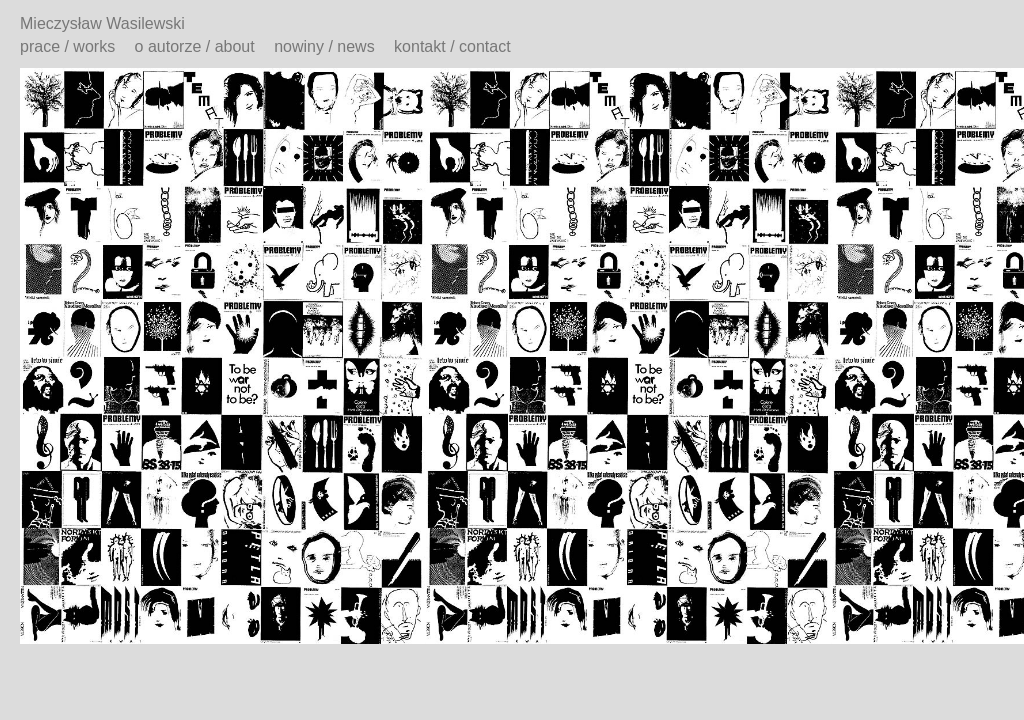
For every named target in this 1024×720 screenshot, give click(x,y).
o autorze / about (195, 46)
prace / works (67, 46)
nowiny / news (324, 46)
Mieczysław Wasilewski (102, 23)
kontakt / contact (452, 46)
